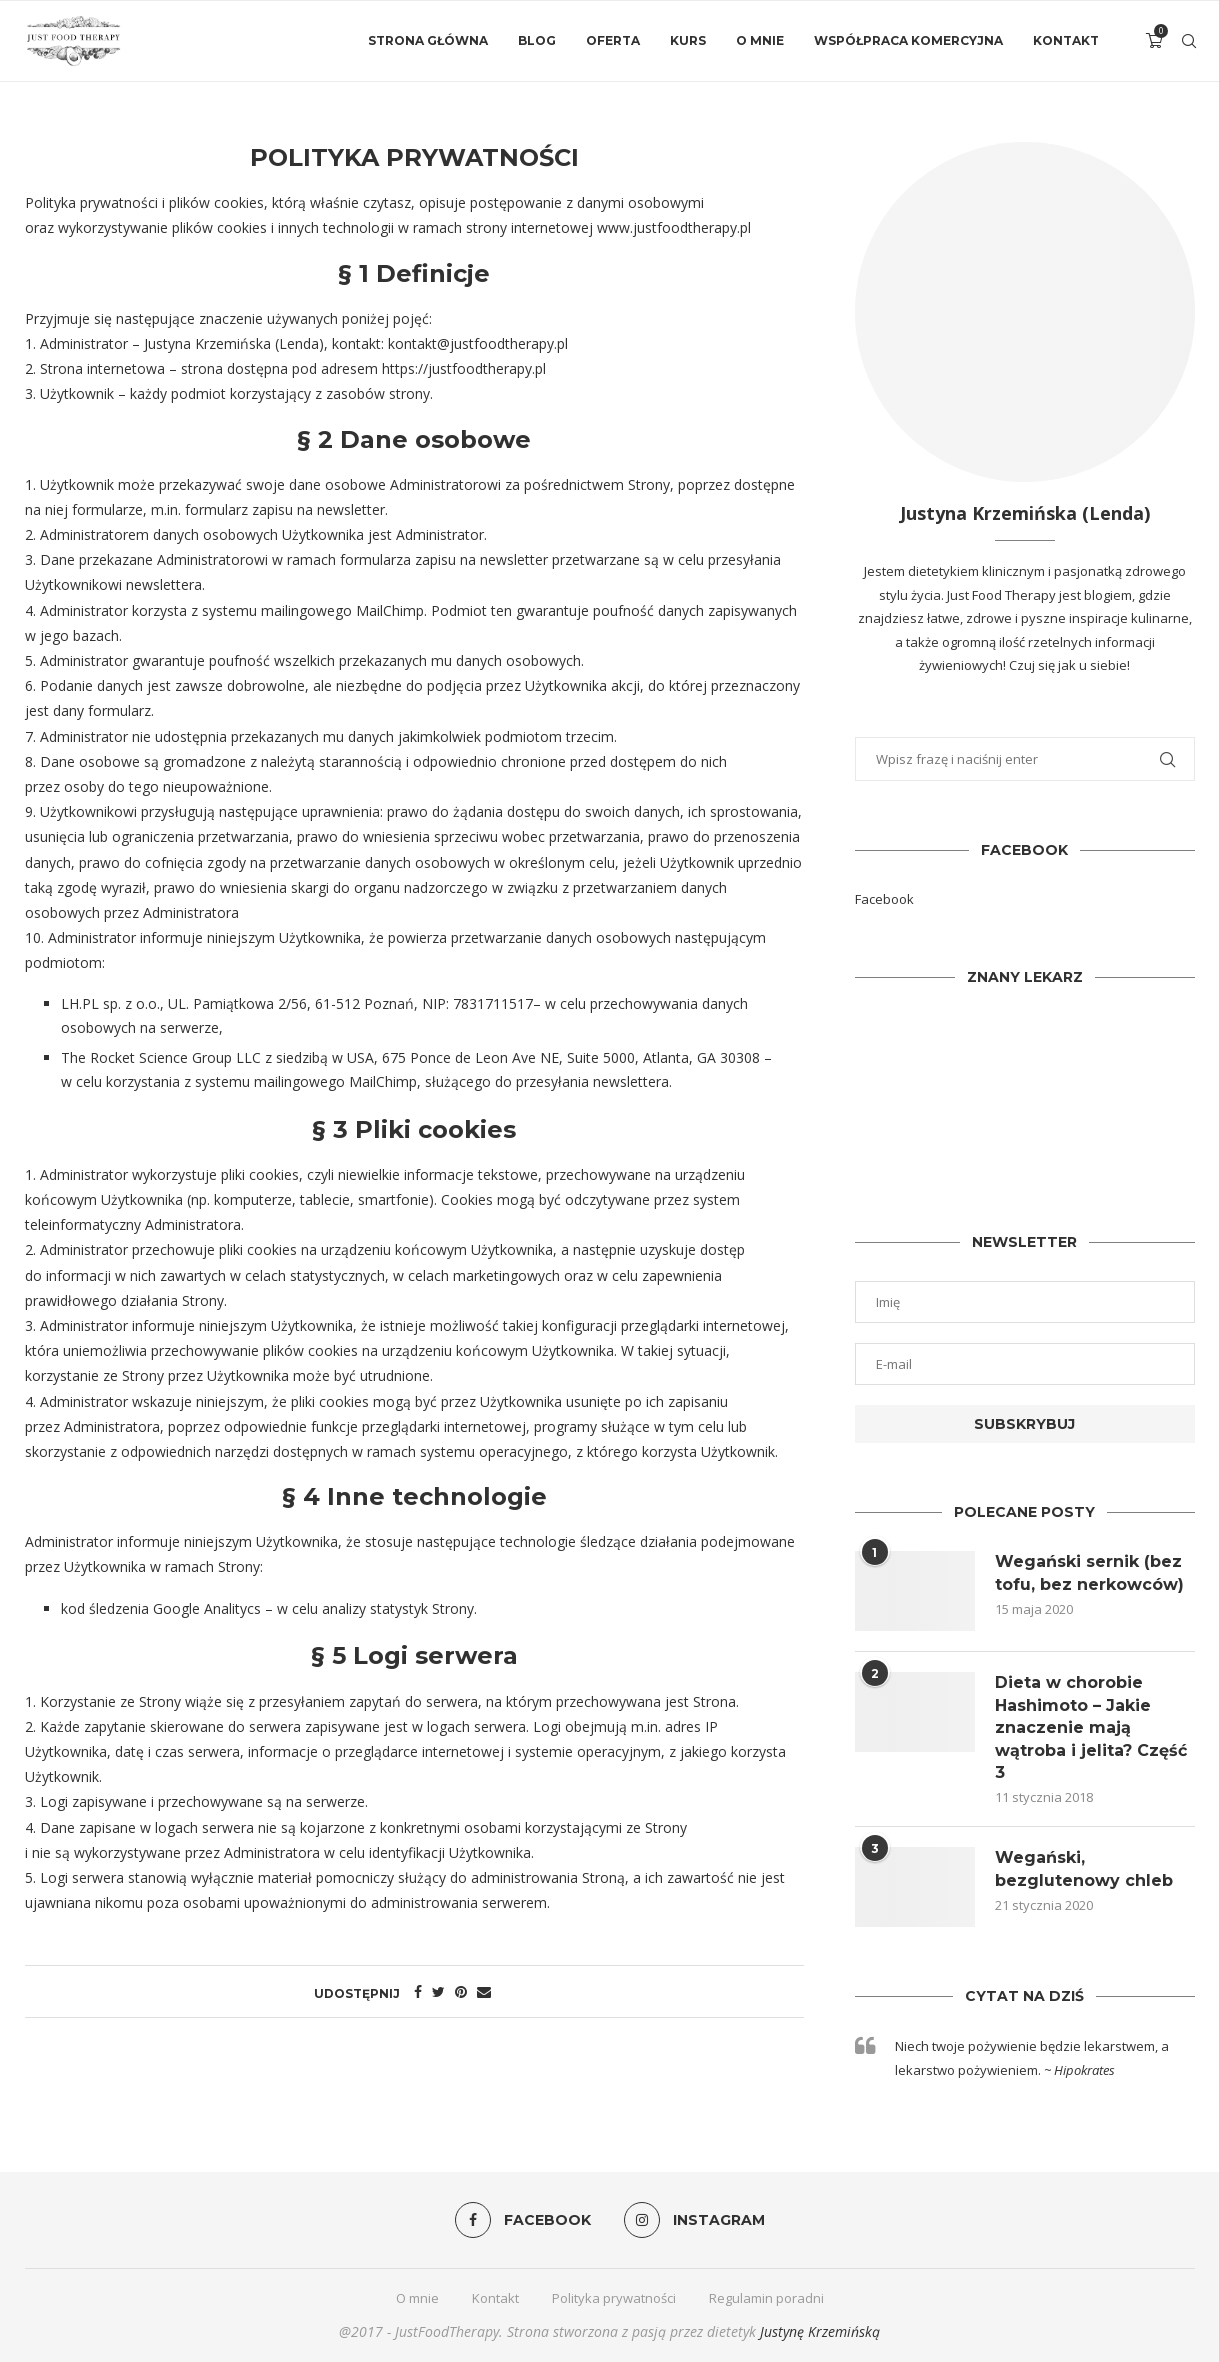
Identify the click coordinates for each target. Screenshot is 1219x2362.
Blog (537, 40)
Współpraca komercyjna (908, 40)
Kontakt (1066, 40)
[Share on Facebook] (418, 1991)
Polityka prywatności (614, 2298)
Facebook (884, 899)
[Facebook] (523, 2220)
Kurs (688, 40)
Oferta (613, 40)
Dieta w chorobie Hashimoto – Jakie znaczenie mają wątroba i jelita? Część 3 (1091, 1727)
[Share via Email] (484, 1991)
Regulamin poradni (766, 2298)
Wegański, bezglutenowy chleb (1084, 1868)
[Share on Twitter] (438, 1991)
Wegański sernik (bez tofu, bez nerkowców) (1089, 1572)
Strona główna (428, 40)
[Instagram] (694, 2220)
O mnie (760, 40)
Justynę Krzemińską (820, 2331)
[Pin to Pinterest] (461, 1991)
